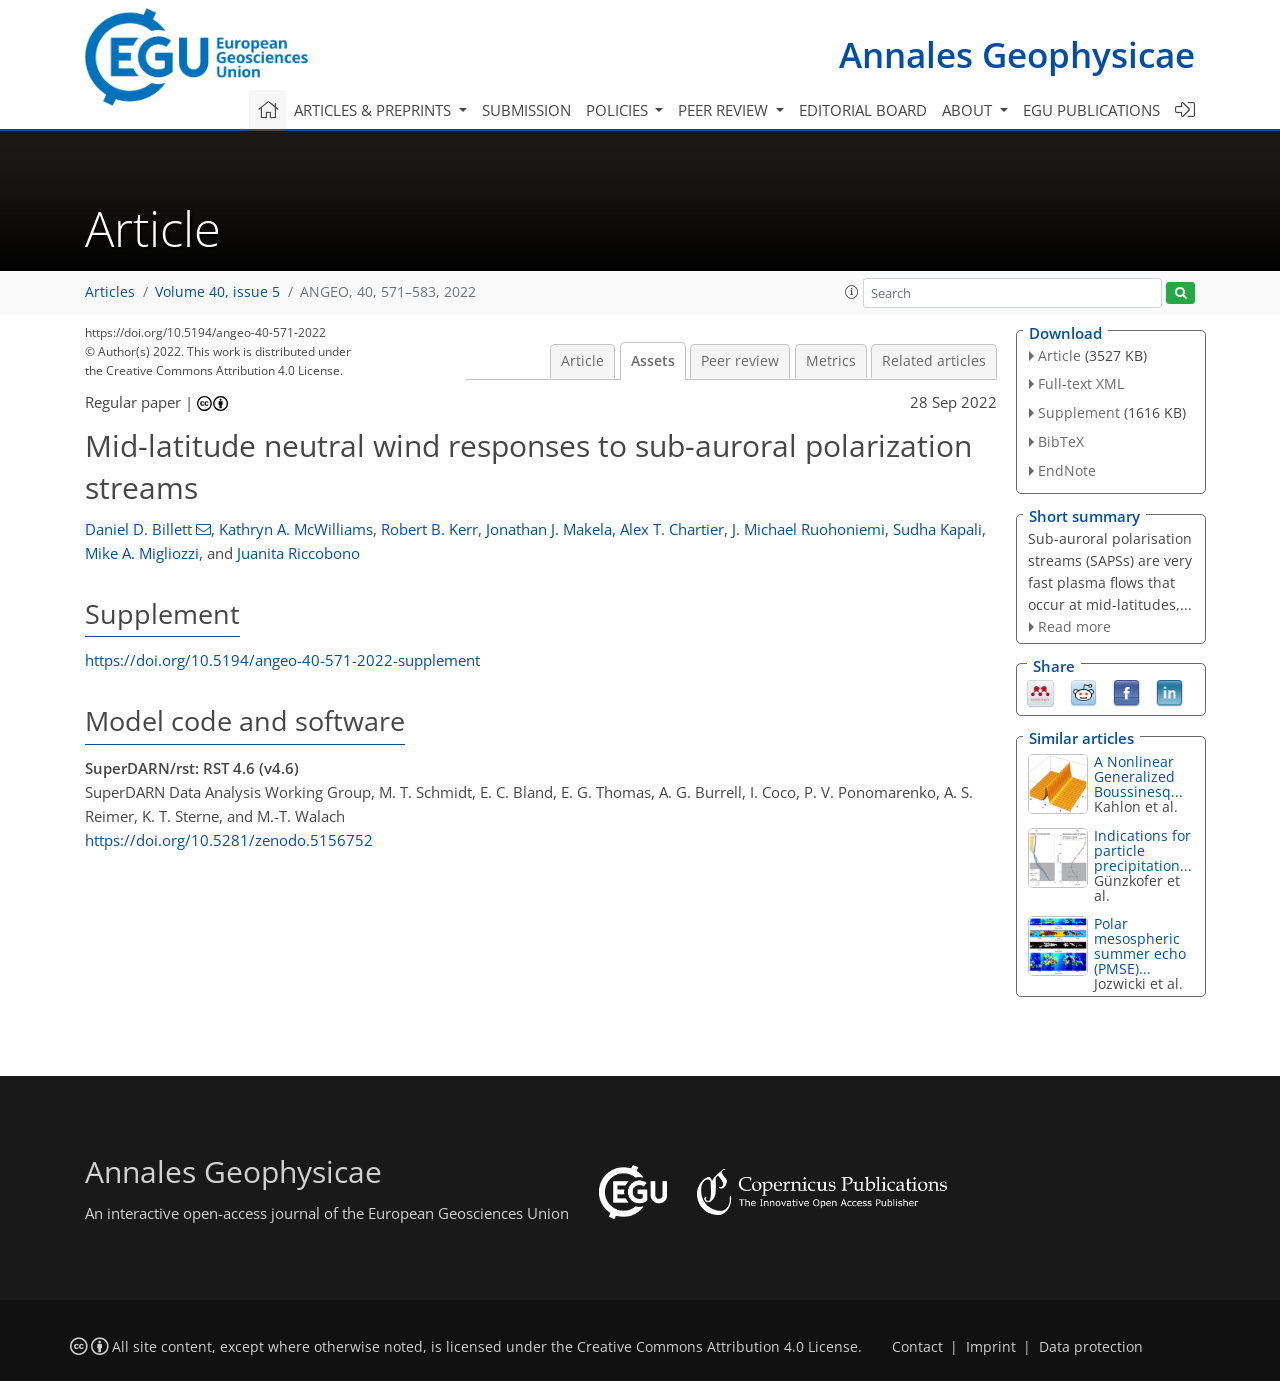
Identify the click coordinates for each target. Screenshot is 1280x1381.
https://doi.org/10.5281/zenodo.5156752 (229, 840)
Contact (917, 1347)
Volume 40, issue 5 (217, 292)
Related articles (934, 361)
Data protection (1091, 1347)
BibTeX (1061, 441)
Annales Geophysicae (1017, 54)
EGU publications (1091, 110)
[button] (852, 292)
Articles (110, 292)
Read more (1074, 626)
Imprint (991, 1347)
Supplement (1079, 412)
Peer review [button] (725, 110)
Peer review (740, 361)
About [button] (969, 110)
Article (582, 361)
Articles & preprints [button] (374, 110)
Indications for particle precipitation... (1143, 850)
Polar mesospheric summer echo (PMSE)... (1140, 946)
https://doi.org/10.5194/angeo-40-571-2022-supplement (282, 660)
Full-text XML (1081, 383)
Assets (653, 361)
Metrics (831, 361)
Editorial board (863, 110)
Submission (526, 110)
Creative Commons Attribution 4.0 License (717, 1347)
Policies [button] (619, 110)
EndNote (1067, 470)
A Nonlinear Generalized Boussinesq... (1138, 776)
